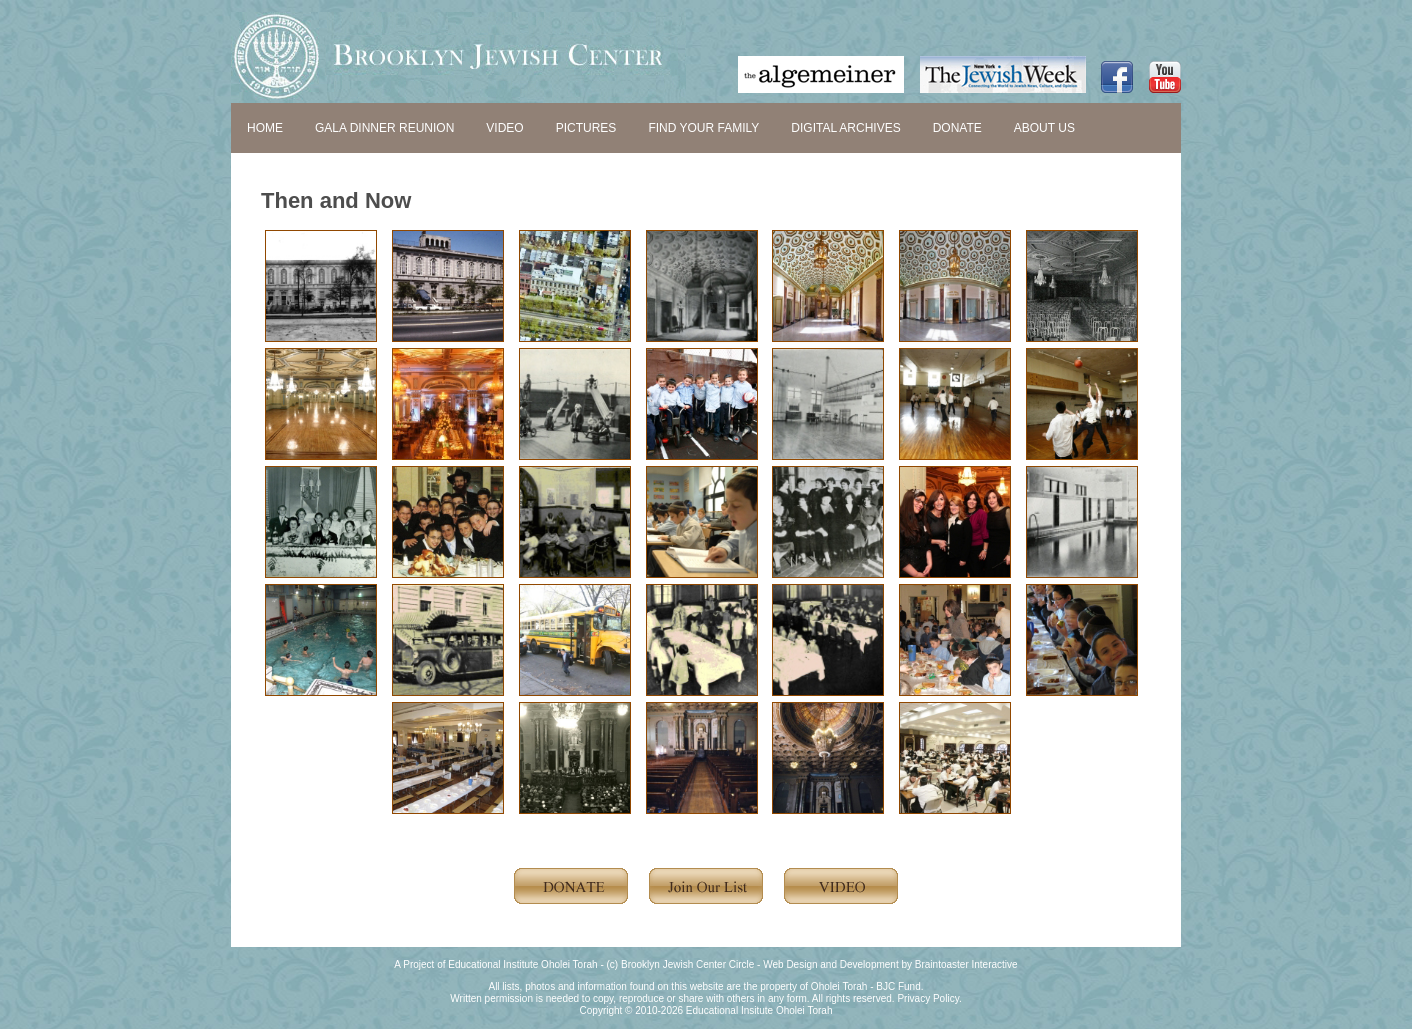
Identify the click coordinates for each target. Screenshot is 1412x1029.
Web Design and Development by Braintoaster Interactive (890, 964)
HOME (265, 128)
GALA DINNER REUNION (384, 128)
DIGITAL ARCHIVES (845, 128)
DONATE (957, 128)
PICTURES (586, 128)
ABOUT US (1044, 128)
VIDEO (504, 128)
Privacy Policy (928, 998)
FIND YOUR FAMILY (703, 128)
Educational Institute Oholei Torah (522, 964)
